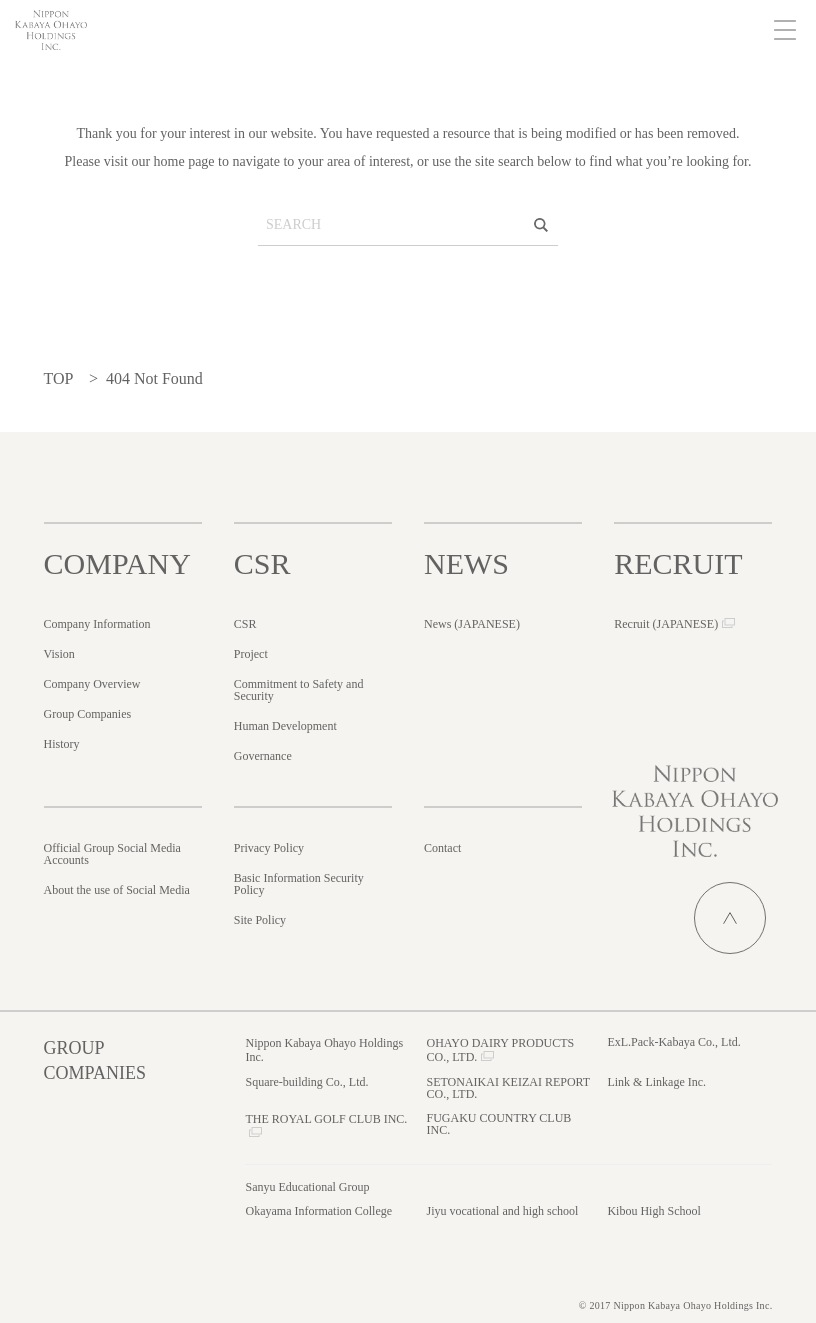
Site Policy (260, 920)
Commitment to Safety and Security (299, 690)
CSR (245, 624)
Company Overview (92, 684)
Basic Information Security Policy (299, 884)
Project (251, 654)
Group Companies (88, 714)
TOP (58, 378)
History (62, 744)
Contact (442, 848)
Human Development (285, 726)
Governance (263, 756)
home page (184, 161)
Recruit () (666, 624)
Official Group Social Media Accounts (112, 854)
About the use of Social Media (117, 890)
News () (472, 624)
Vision (59, 654)
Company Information (97, 624)
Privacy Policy (269, 848)
